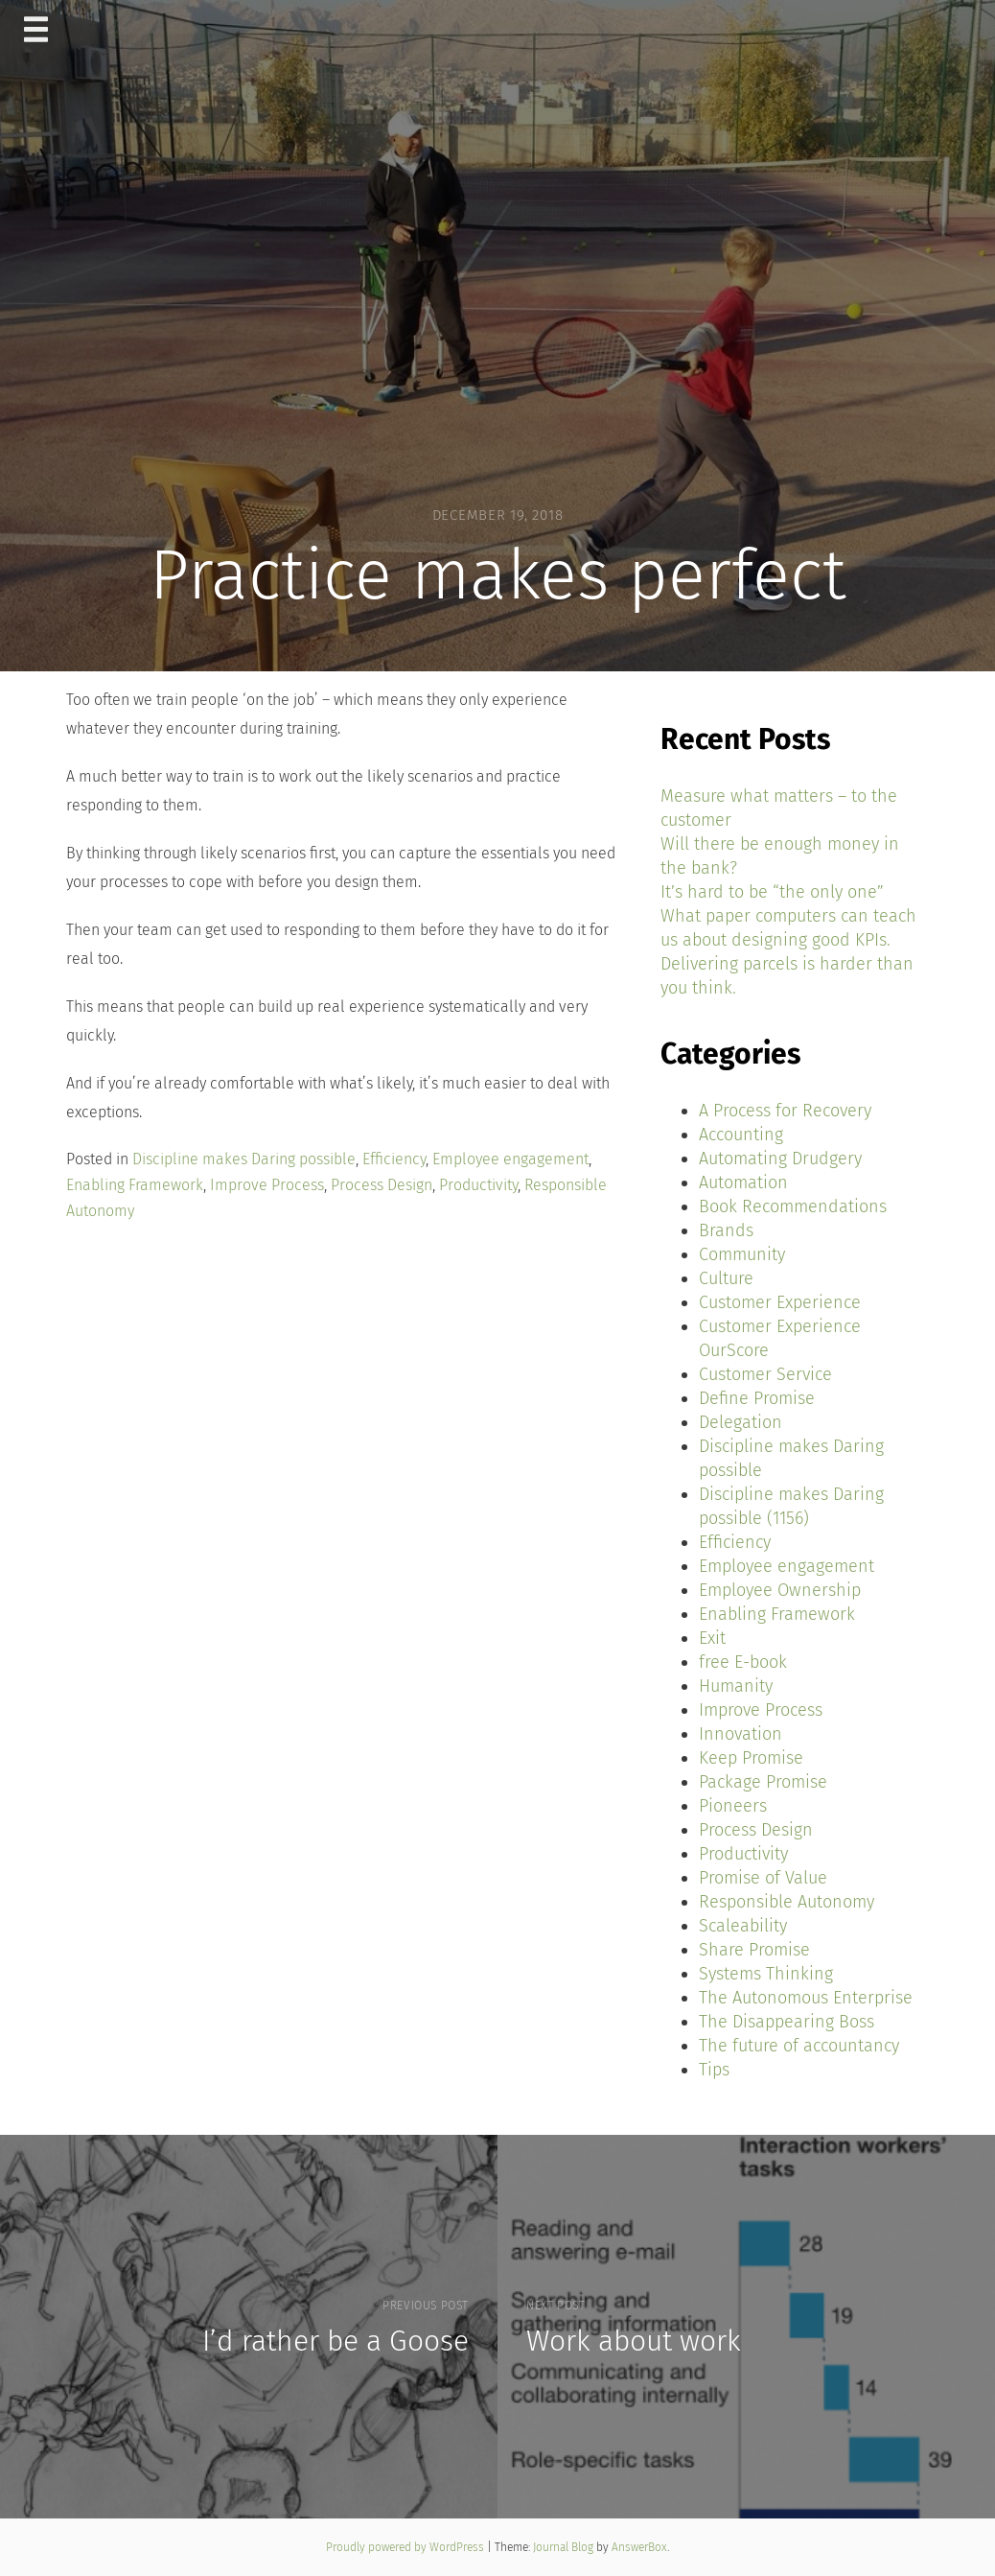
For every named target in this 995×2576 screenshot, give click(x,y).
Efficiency (394, 1159)
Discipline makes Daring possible (244, 1159)
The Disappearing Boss (786, 2021)
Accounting (741, 1134)
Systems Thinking (766, 1973)
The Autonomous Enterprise (806, 1997)
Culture (726, 1278)
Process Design (381, 1185)
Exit (712, 1638)
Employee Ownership (780, 1590)
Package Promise (763, 1781)
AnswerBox (639, 2547)
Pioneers (733, 1805)
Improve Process (267, 1185)
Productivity (478, 1185)
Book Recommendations (793, 1206)
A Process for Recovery (785, 1110)
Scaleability (743, 1925)
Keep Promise (751, 1757)
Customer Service (765, 1374)
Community (742, 1254)
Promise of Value (763, 1877)
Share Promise (754, 1949)
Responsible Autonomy (786, 1901)
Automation (743, 1182)
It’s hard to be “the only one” (772, 891)
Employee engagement (510, 1159)
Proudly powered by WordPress (406, 2547)
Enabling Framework (134, 1185)
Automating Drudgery (780, 1158)
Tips (714, 2069)
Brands (726, 1230)
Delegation (740, 1422)
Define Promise (757, 1398)
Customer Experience (780, 1302)
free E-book (743, 1662)
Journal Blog (564, 2547)
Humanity (736, 1686)
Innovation (740, 1734)
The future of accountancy (799, 2045)
